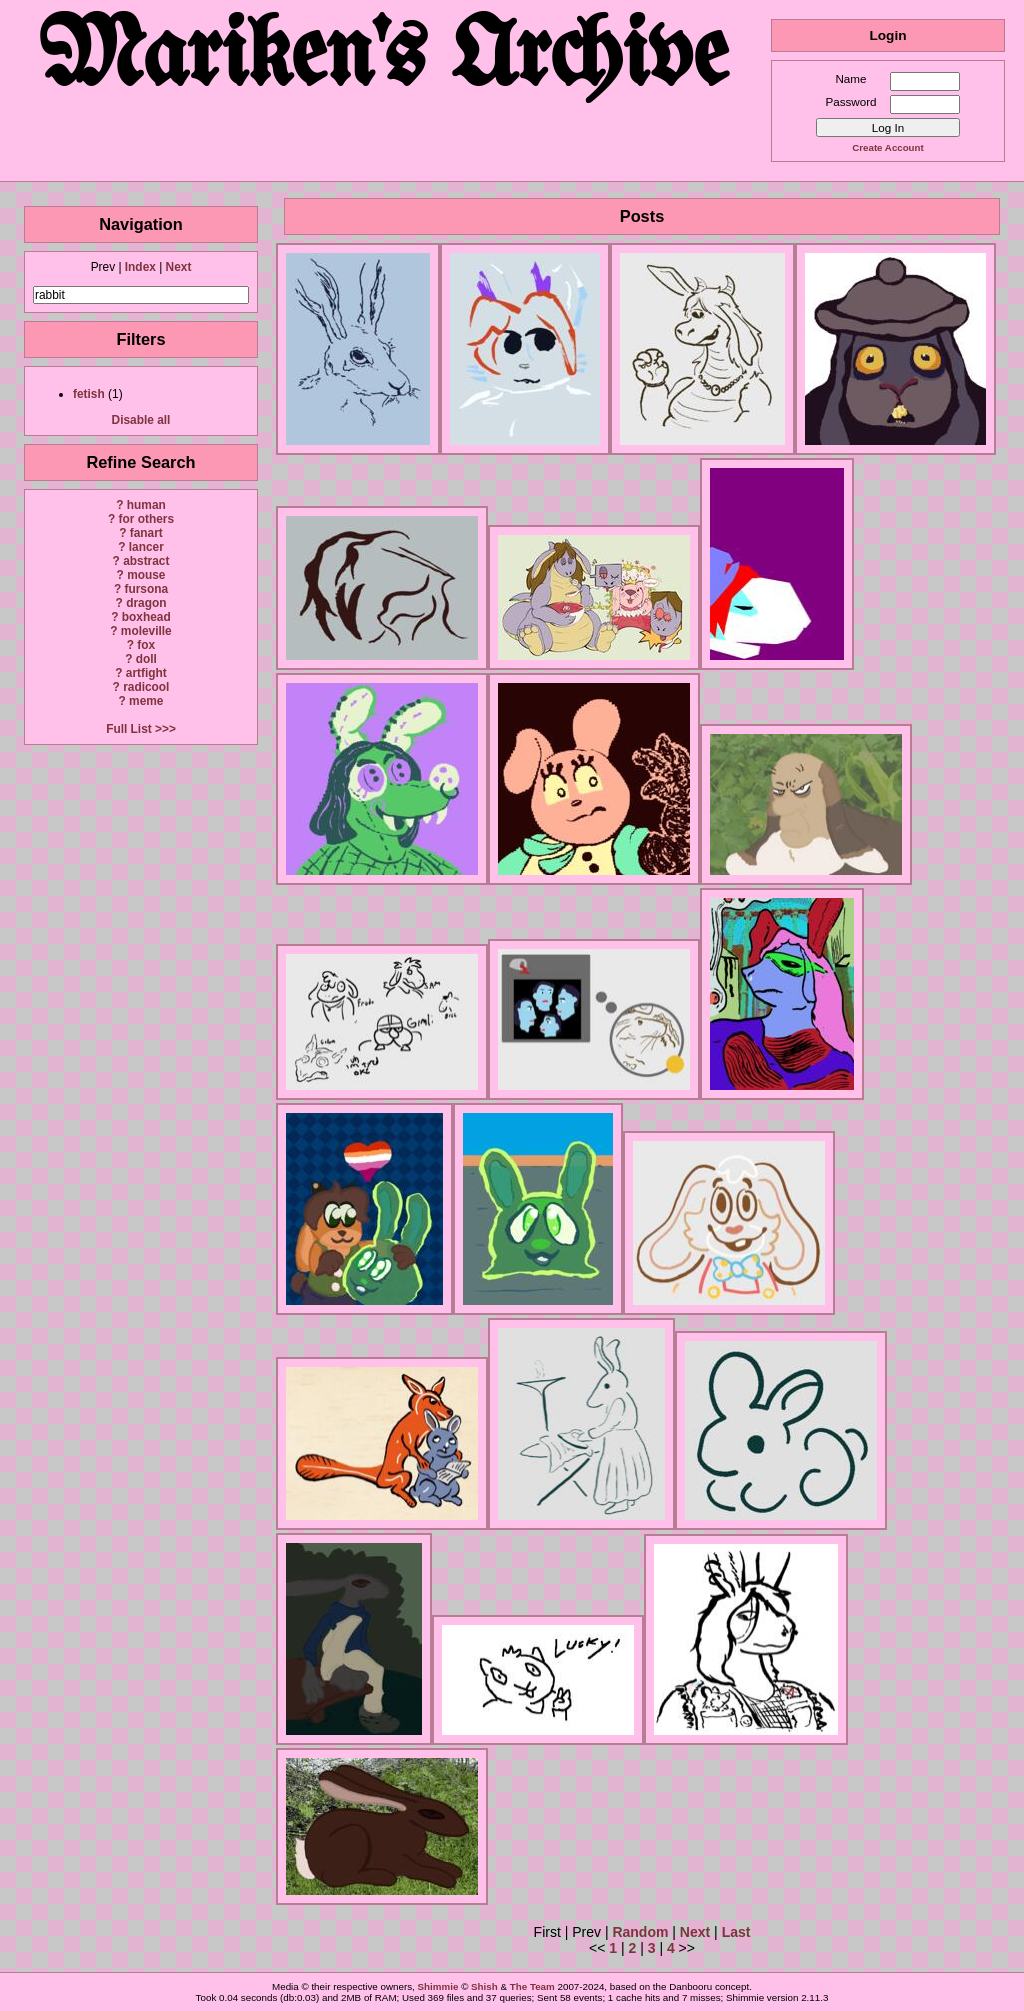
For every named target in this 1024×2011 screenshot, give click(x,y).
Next (179, 267)
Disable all (141, 420)
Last (736, 1932)
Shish (484, 1986)
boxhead (146, 617)
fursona (146, 589)
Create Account (887, 147)
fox (146, 645)
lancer (146, 547)
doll (146, 659)
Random (640, 1932)
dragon (146, 603)
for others (147, 519)
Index (140, 267)
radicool (146, 687)
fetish (89, 394)
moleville (146, 631)
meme (146, 701)
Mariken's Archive (385, 59)
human (146, 505)
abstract (146, 561)
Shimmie (438, 1986)
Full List (129, 729)
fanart (146, 533)
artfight (146, 673)
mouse (146, 575)
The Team (532, 1986)
